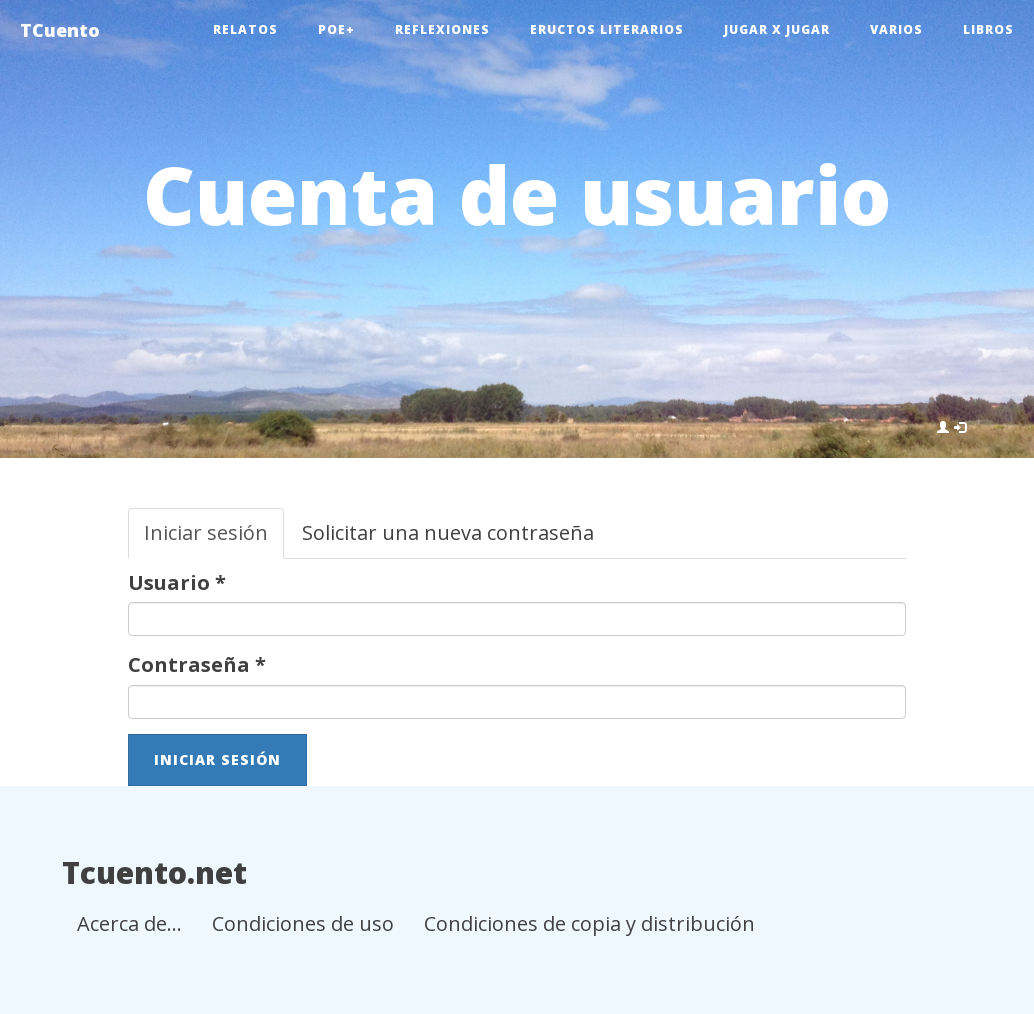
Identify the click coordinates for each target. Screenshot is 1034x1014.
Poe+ (336, 29)
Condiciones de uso (303, 923)
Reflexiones (442, 29)
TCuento (60, 30)
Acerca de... (129, 923)
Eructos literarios (607, 29)
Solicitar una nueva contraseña (448, 532)
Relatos (245, 29)
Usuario (177, 582)
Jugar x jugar (777, 29)
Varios (896, 29)
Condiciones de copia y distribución (589, 923)
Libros (988, 29)
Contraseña (197, 664)
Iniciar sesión (214, 539)
